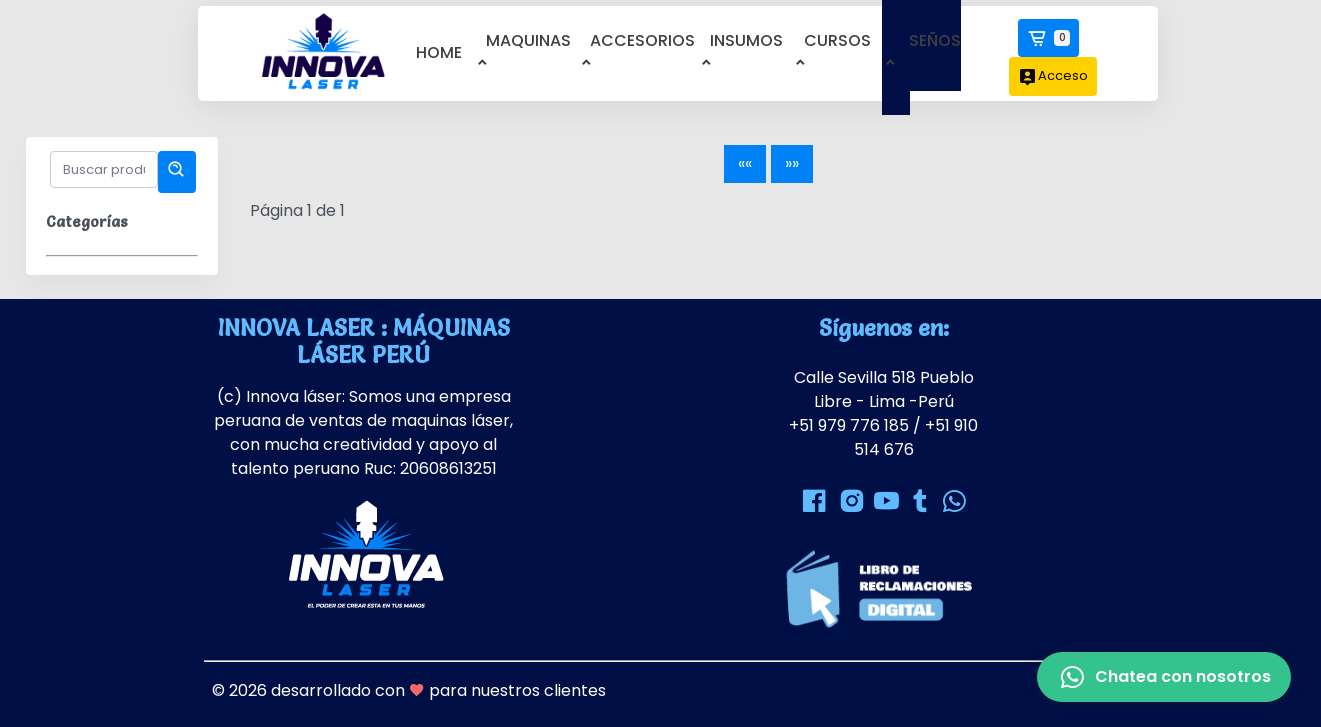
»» (792, 163)
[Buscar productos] (104, 169)
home (439, 52)
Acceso (1053, 76)
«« (745, 163)
